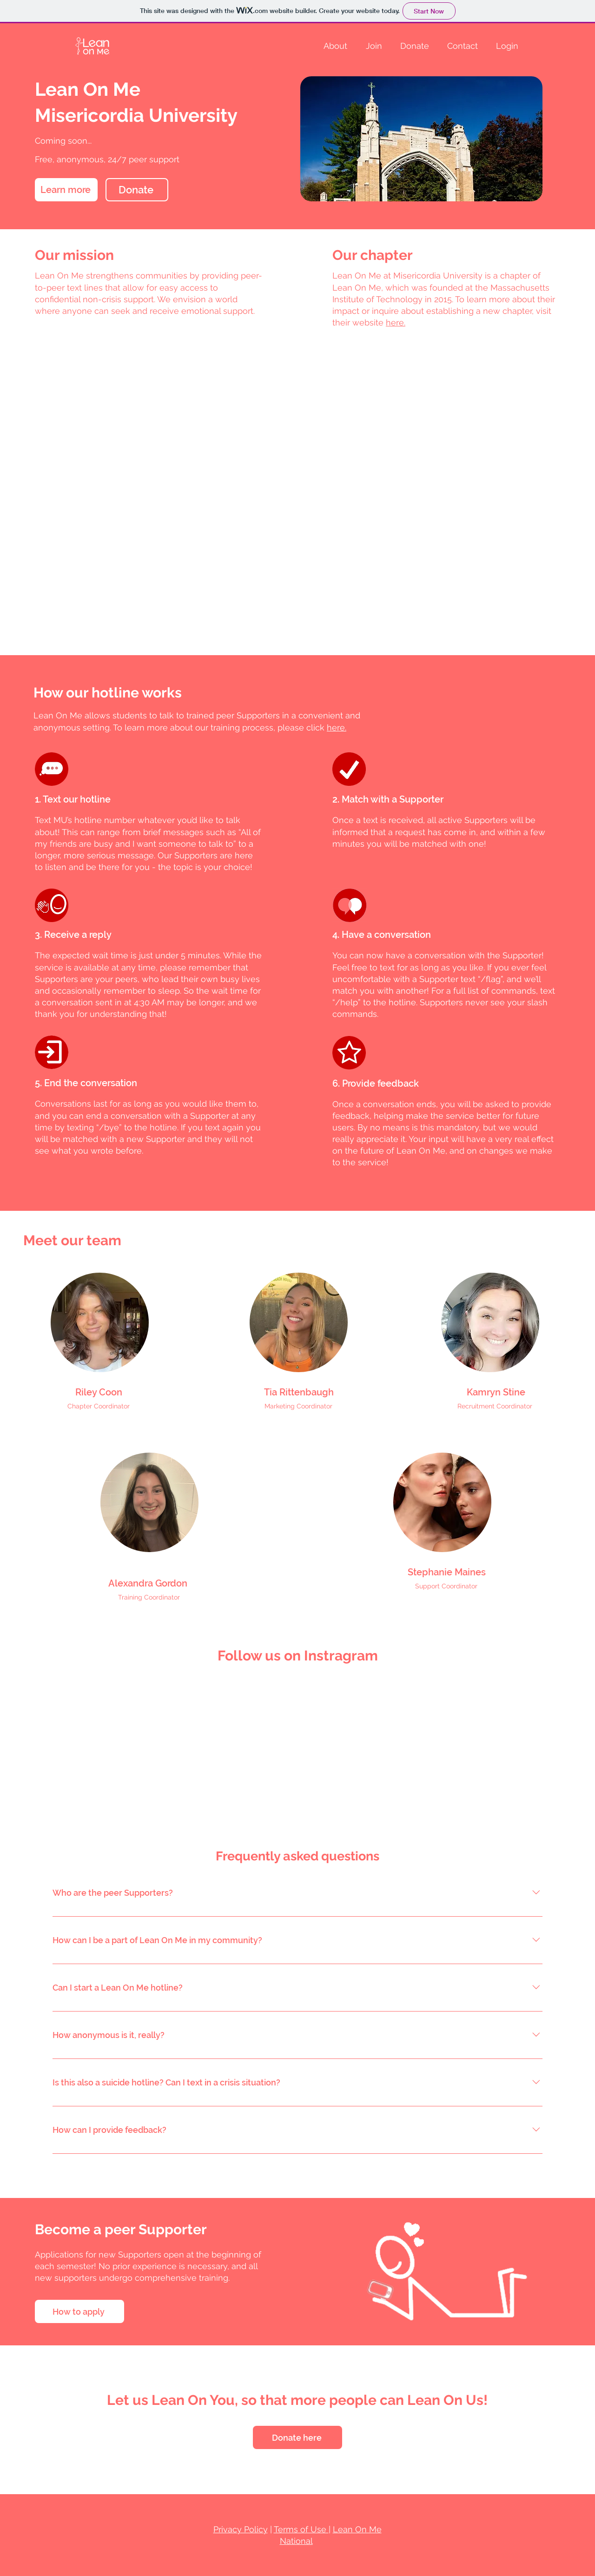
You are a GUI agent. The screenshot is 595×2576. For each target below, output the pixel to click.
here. (336, 727)
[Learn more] (66, 189)
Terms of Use (301, 2529)
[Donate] (137, 189)
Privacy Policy (240, 2529)
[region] (100, 1322)
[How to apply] (79, 2311)
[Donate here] (297, 2437)
